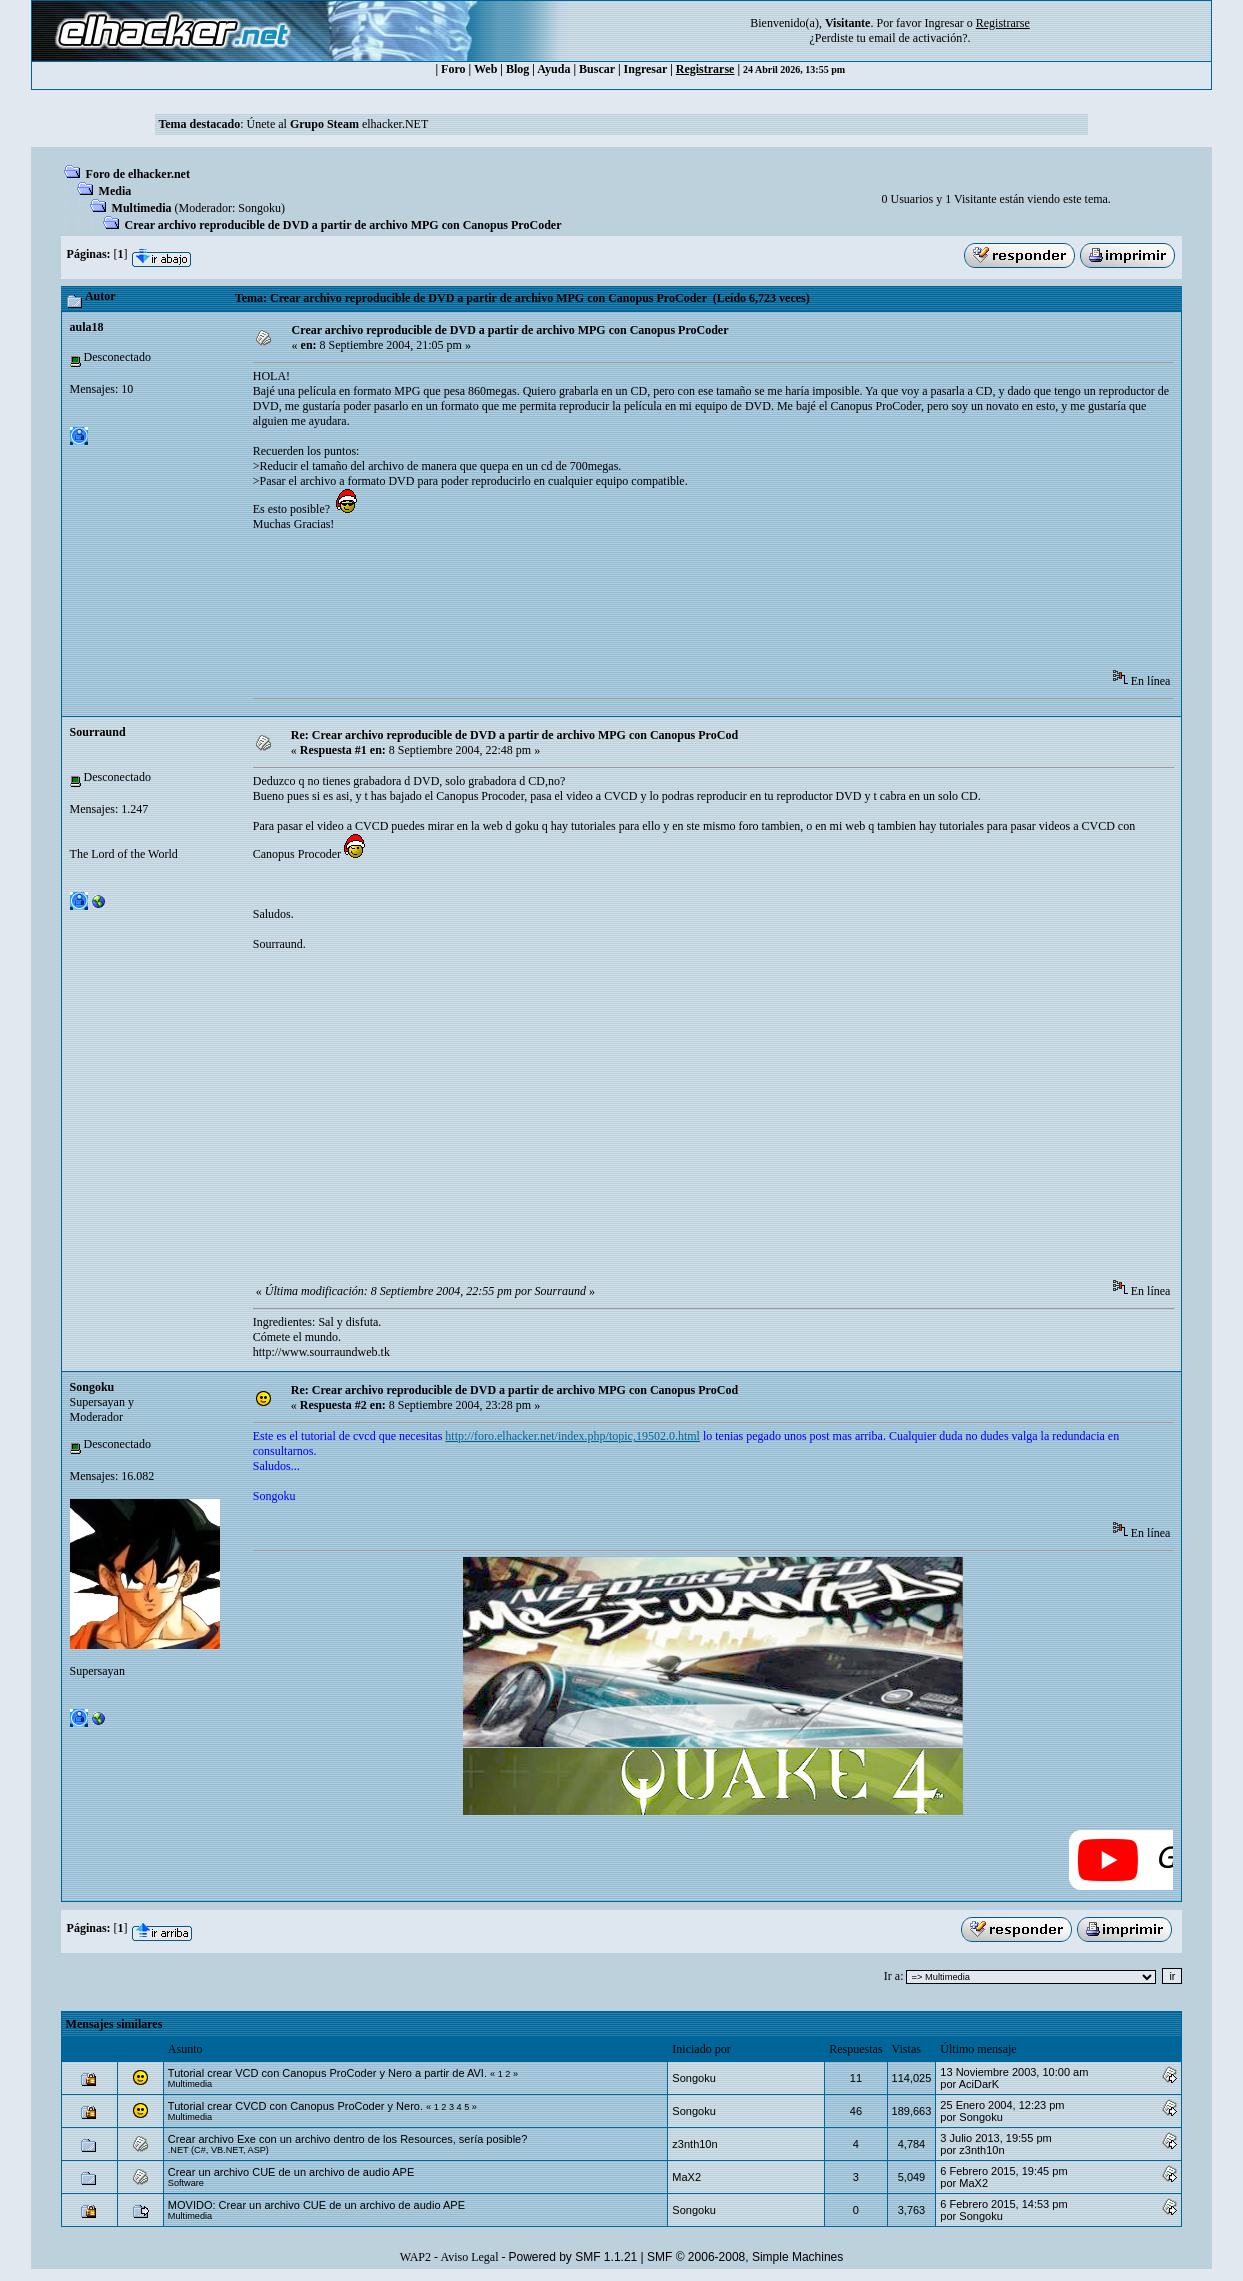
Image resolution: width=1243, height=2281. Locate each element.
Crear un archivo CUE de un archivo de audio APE (291, 2172)
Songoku (259, 208)
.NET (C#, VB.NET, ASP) (218, 2150)
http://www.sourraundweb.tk (321, 1352)
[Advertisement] (617, 607)
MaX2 (686, 2177)
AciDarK (979, 2084)
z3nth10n (694, 2144)
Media (115, 191)
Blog (517, 69)
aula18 (87, 327)
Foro (453, 69)
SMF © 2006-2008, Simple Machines (745, 2257)
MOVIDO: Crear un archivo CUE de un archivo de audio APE (316, 2205)
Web (485, 69)
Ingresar (943, 23)
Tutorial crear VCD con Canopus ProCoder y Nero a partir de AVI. (327, 2073)
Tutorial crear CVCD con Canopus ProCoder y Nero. (295, 2106)
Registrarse (705, 69)
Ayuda (553, 69)
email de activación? (918, 38)
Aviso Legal (469, 2257)
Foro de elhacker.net (138, 174)
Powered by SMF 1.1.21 (573, 2257)
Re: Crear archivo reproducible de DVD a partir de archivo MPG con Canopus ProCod (514, 735)
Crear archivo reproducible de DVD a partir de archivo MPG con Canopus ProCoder (343, 225)
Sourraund (98, 732)
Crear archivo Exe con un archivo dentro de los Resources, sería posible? (348, 2139)
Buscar (597, 69)
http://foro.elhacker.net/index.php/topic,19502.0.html (572, 1436)
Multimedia (142, 208)
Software (186, 2183)
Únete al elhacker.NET (338, 124)
